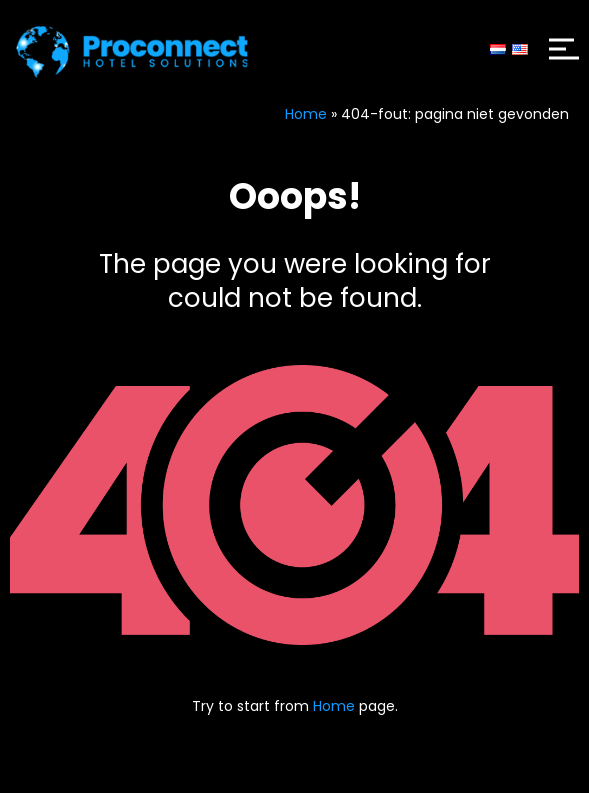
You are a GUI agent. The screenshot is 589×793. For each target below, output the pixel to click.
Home (306, 114)
